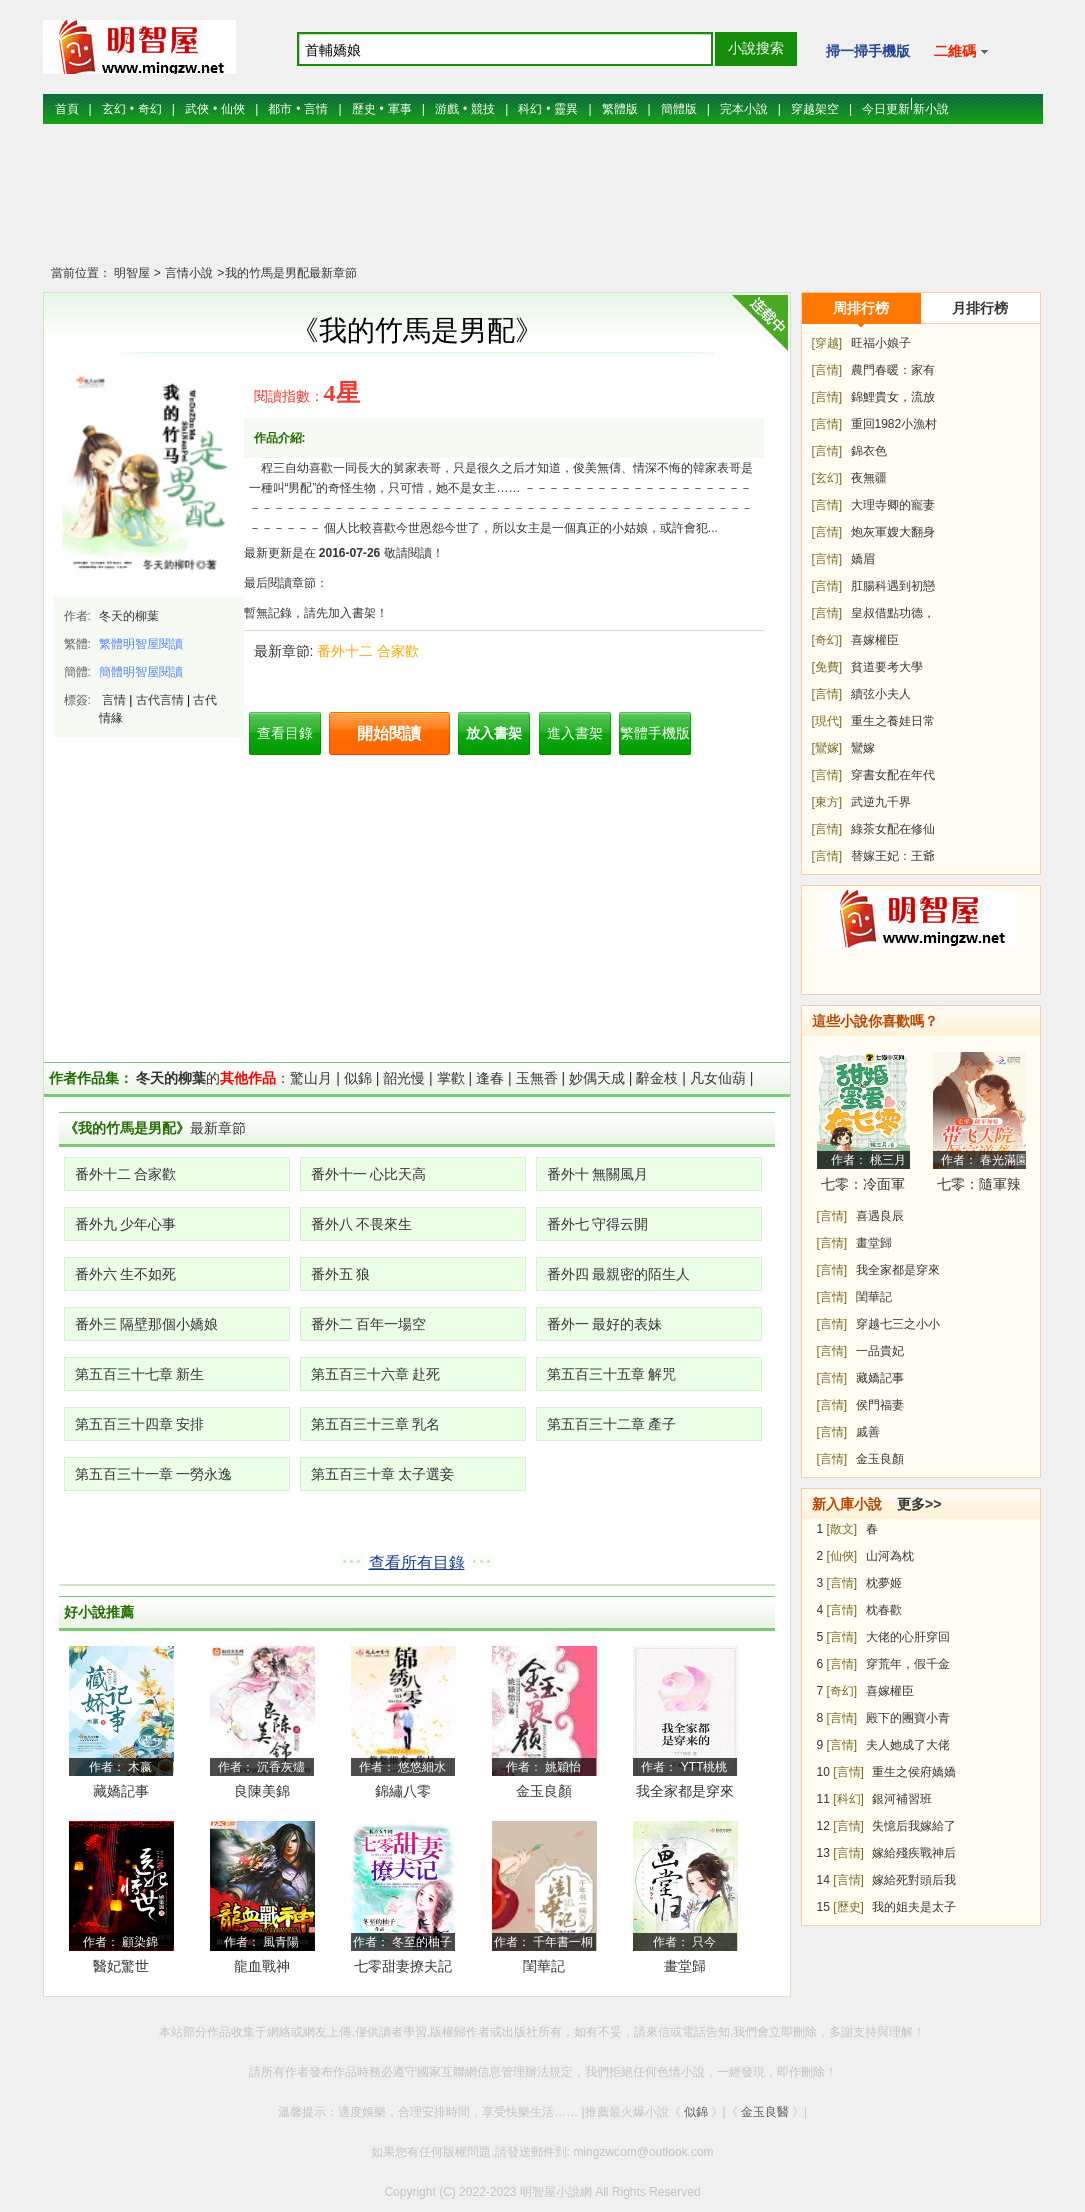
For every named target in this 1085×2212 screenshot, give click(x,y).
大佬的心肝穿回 (908, 1637)
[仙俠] (842, 1556)
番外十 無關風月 (598, 1174)
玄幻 (114, 109)
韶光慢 (404, 1078)
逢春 (490, 1078)
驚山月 (311, 1078)
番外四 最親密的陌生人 (619, 1274)
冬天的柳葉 (129, 616)
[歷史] (848, 1907)
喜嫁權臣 (875, 640)
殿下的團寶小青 (908, 1718)
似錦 (358, 1078)
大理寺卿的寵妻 (893, 505)
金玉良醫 (765, 2112)
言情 (316, 109)
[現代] (827, 721)
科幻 (530, 109)
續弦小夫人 (881, 694)
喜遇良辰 (880, 1216)
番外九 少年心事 (126, 1224)
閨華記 (544, 1966)
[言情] (827, 370)
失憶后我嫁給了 (914, 1826)
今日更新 (886, 109)
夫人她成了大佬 (908, 1745)
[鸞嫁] (827, 748)
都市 (280, 109)
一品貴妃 (880, 1351)
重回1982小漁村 (894, 424)
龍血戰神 (262, 1966)
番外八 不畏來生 (362, 1224)
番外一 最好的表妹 (605, 1324)
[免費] (827, 667)
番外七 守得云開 (598, 1224)
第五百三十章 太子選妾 (383, 1474)
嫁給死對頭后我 (914, 1880)
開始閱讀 (389, 733)
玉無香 (537, 1078)
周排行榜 (861, 308)
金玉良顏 (544, 1791)
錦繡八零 (403, 1791)
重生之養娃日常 (893, 721)
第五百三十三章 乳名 (376, 1424)
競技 (483, 109)
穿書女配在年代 (893, 775)
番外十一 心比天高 (369, 1174)
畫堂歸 (685, 1966)
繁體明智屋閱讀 (141, 644)
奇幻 (150, 109)
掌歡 (451, 1078)
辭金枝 (657, 1078)
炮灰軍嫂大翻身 (893, 532)
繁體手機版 (655, 733)
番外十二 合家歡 (368, 651)
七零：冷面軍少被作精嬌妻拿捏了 (863, 1187)
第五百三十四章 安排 (140, 1424)
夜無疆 (869, 478)
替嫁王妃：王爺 (893, 856)
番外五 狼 (341, 1274)
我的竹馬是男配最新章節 (291, 273)
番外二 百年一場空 (369, 1324)
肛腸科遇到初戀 (893, 586)
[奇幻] (827, 640)
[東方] (827, 802)
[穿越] (827, 343)
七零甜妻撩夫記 (403, 1966)
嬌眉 (863, 559)
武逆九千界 (881, 802)
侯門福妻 (880, 1405)
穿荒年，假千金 (908, 1664)
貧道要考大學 (887, 667)
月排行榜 (980, 308)
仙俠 (233, 109)
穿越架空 (815, 109)
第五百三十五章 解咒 (612, 1374)
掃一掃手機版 (868, 51)
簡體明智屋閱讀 (141, 672)
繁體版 (620, 109)
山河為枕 (890, 1556)
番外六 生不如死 (126, 1274)
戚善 (868, 1432)
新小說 (931, 109)
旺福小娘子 (881, 343)
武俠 (197, 109)
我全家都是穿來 (898, 1270)
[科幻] (848, 1799)
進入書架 (575, 733)
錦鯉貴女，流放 (893, 397)
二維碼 (961, 51)
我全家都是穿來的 (685, 1794)
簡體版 (679, 109)
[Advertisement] (543, 205)
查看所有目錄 (417, 1562)
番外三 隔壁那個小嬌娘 (147, 1324)
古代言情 (160, 700)
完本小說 (744, 109)
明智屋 (132, 273)
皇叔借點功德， (893, 613)
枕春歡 (884, 1610)
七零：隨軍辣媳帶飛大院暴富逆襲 (979, 1187)
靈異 (566, 109)
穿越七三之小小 (898, 1324)
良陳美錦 (262, 1791)
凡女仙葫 (718, 1078)
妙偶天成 (597, 1078)
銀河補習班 (902, 1799)
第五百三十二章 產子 (612, 1424)
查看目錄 (285, 733)
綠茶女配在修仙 (893, 829)
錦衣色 (869, 451)
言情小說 (187, 273)
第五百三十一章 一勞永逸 (154, 1474)
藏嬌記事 (121, 1791)
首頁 (67, 109)
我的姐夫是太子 (914, 1907)
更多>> (919, 1504)
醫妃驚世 (121, 1966)
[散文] (842, 1529)
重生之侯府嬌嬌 (914, 1772)
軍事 (400, 109)
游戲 (447, 109)
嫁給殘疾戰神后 (914, 1853)
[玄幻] (827, 478)
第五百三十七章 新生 (140, 1374)
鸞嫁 (863, 748)
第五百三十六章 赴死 (376, 1374)
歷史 (364, 109)
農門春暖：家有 (893, 370)
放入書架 (494, 733)
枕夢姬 (884, 1583)
